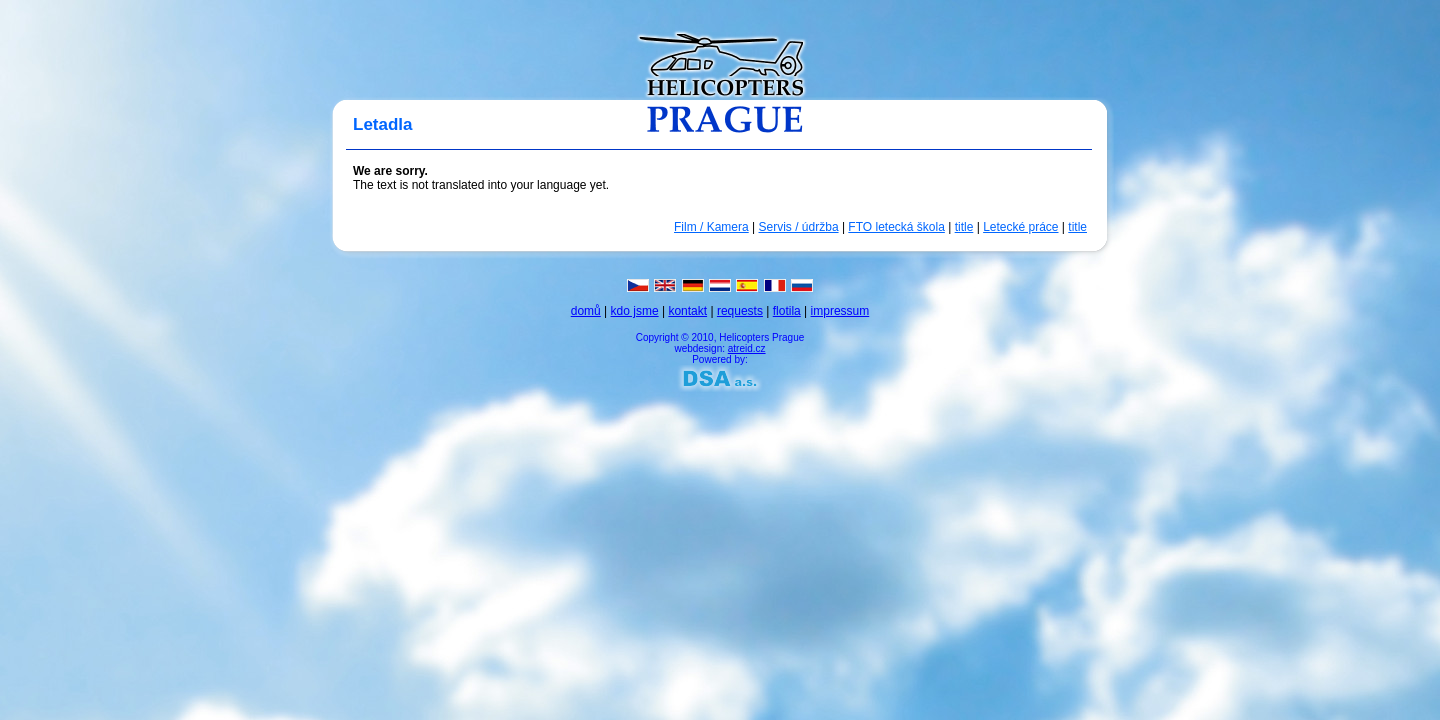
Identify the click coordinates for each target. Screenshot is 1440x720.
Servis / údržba (799, 227)
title (964, 227)
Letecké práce (1020, 227)
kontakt (687, 311)
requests (740, 311)
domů (586, 311)
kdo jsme (635, 311)
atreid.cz (747, 348)
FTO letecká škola (896, 227)
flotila (787, 311)
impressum (840, 311)
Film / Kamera (711, 227)
